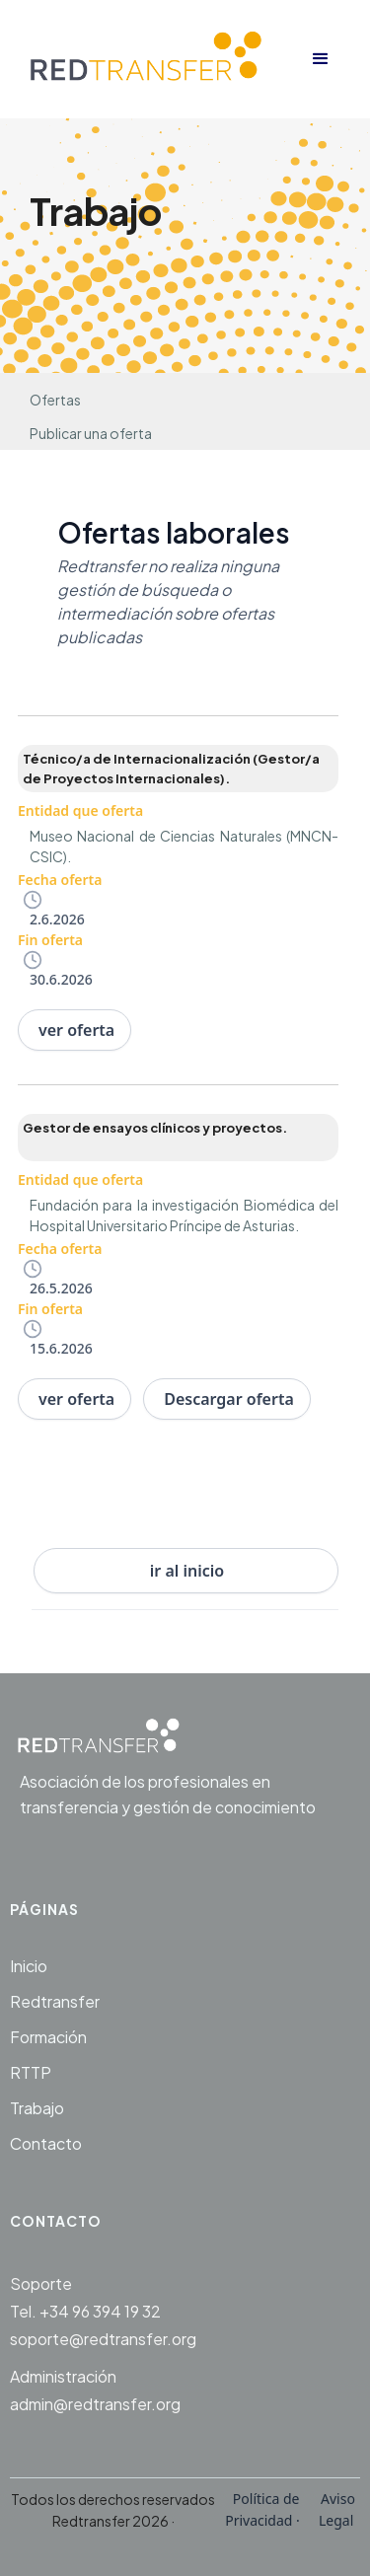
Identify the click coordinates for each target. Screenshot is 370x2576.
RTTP (30, 2072)
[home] (155, 59)
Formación (48, 2036)
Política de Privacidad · (264, 2509)
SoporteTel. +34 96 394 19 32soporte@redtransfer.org (103, 2311)
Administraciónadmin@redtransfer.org (95, 2390)
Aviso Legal (336, 2509)
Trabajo (37, 2108)
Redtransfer (55, 2001)
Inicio (28, 1965)
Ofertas (55, 399)
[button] (320, 59)
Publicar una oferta (91, 433)
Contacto (46, 2143)
